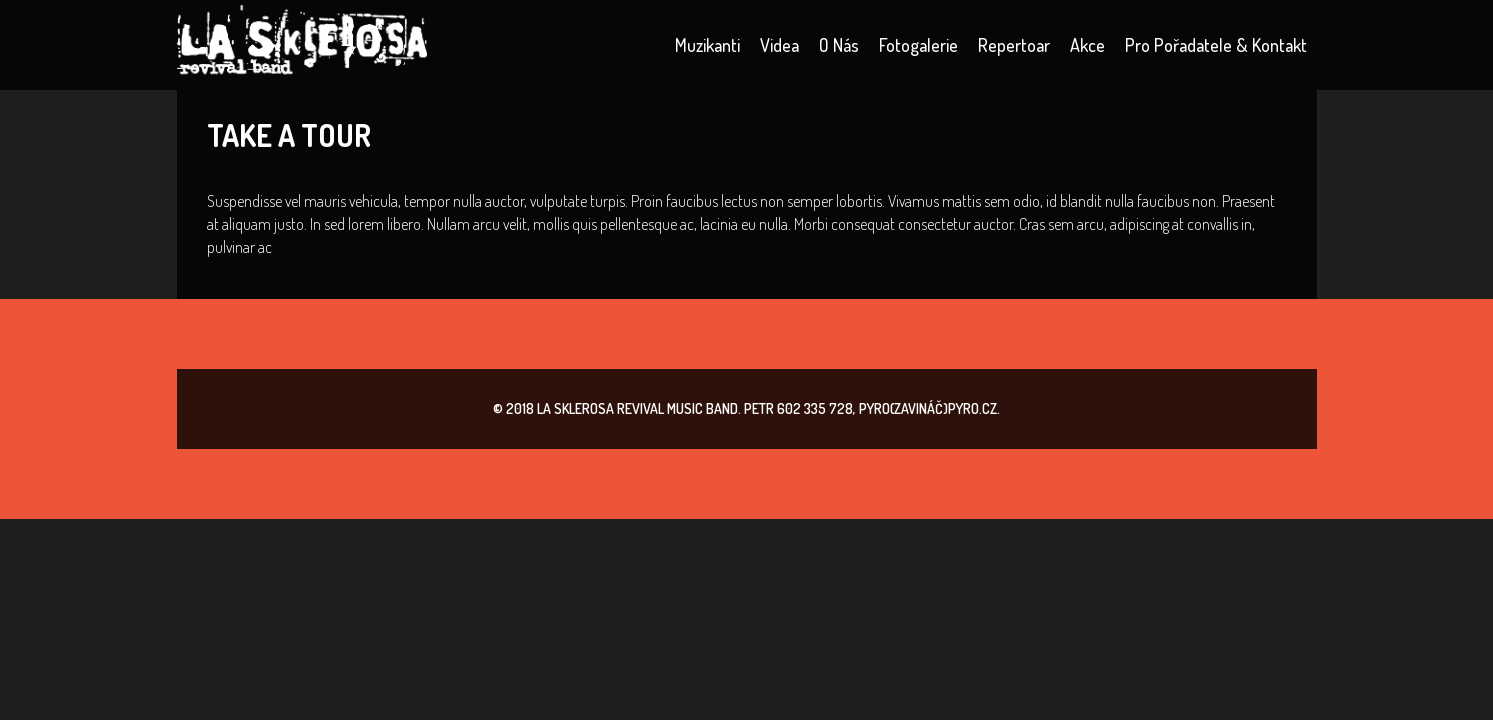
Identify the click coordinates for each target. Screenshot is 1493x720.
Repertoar (1014, 45)
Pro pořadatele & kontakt (1216, 45)
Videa (779, 45)
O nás (839, 45)
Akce (1087, 45)
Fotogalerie (918, 45)
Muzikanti (707, 45)
